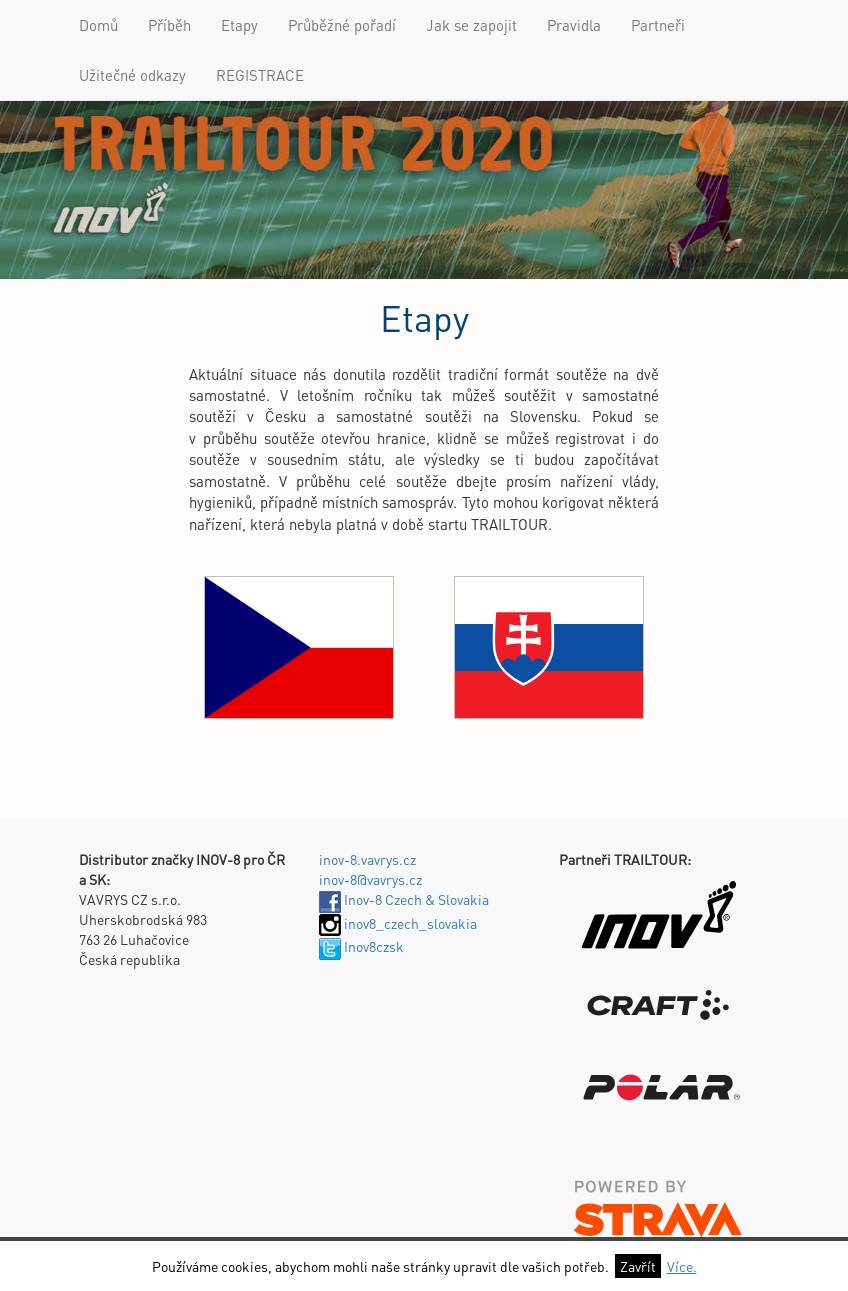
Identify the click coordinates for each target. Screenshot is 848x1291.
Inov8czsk (361, 946)
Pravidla (574, 25)
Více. (682, 1266)
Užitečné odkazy (132, 75)
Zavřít (638, 1266)
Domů (98, 25)
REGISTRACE (260, 75)
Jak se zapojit (471, 25)
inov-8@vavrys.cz (370, 879)
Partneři (658, 25)
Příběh (169, 25)
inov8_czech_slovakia (398, 923)
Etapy (239, 25)
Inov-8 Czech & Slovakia (404, 899)
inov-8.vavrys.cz (367, 859)
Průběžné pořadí (342, 25)
